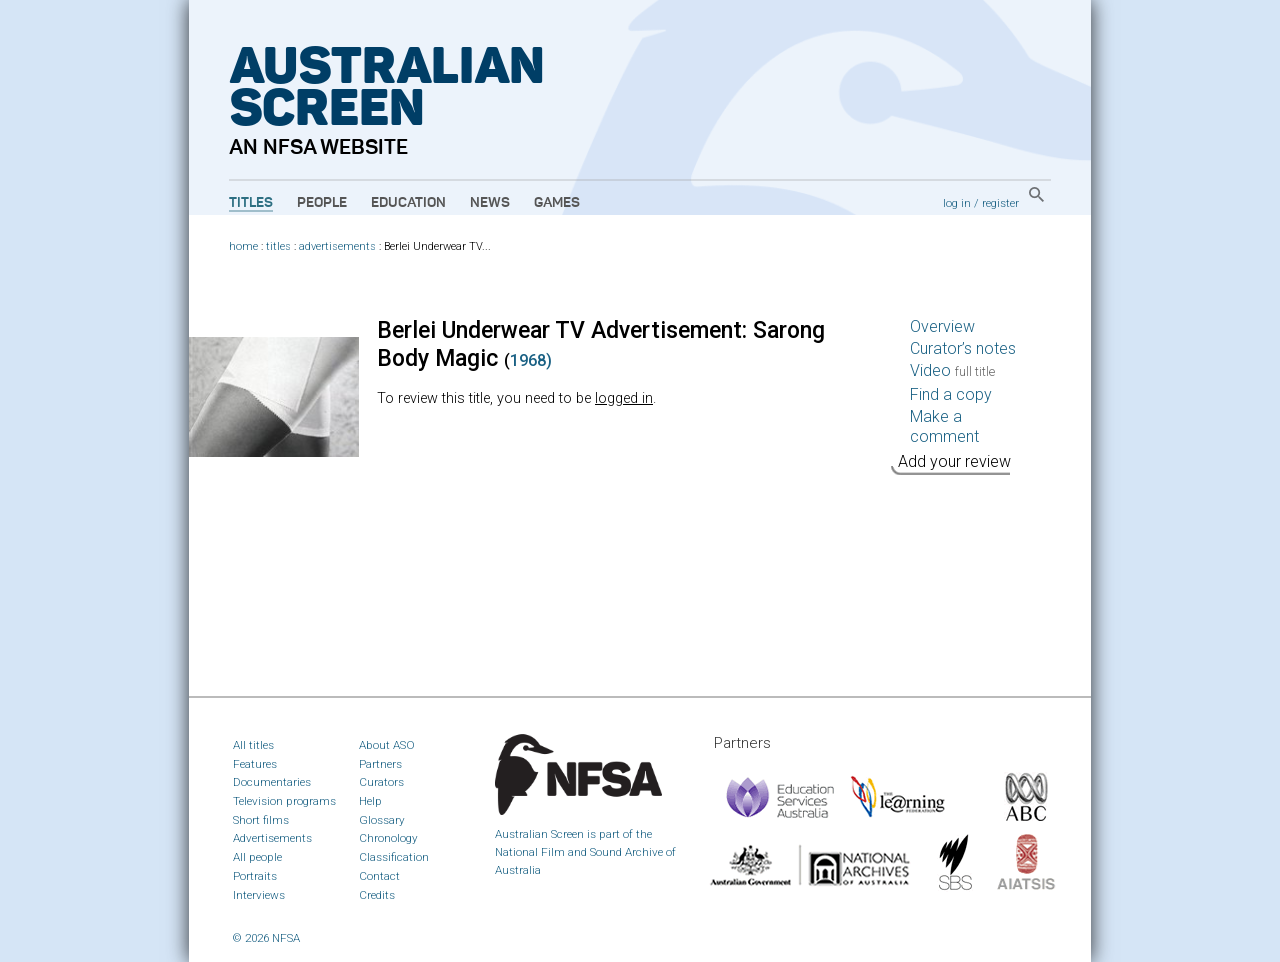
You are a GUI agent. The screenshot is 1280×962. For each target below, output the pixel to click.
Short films (261, 820)
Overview (942, 326)
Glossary (382, 820)
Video (952, 370)
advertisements (337, 246)
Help (370, 801)
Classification (394, 857)
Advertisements (272, 838)
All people (257, 857)
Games (557, 203)
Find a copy (951, 394)
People (322, 203)
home (243, 246)
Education (408, 203)
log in (957, 203)
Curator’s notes (963, 348)
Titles (251, 203)
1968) (531, 360)
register (1000, 203)
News (490, 203)
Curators (381, 782)
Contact (379, 876)
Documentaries (272, 782)
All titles (253, 745)
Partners (380, 764)
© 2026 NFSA (266, 938)
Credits (377, 895)
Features (255, 764)
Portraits (255, 876)
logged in (624, 398)
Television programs (284, 801)
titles (278, 246)
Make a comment (944, 426)
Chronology (388, 838)
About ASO (387, 745)
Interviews (259, 895)
